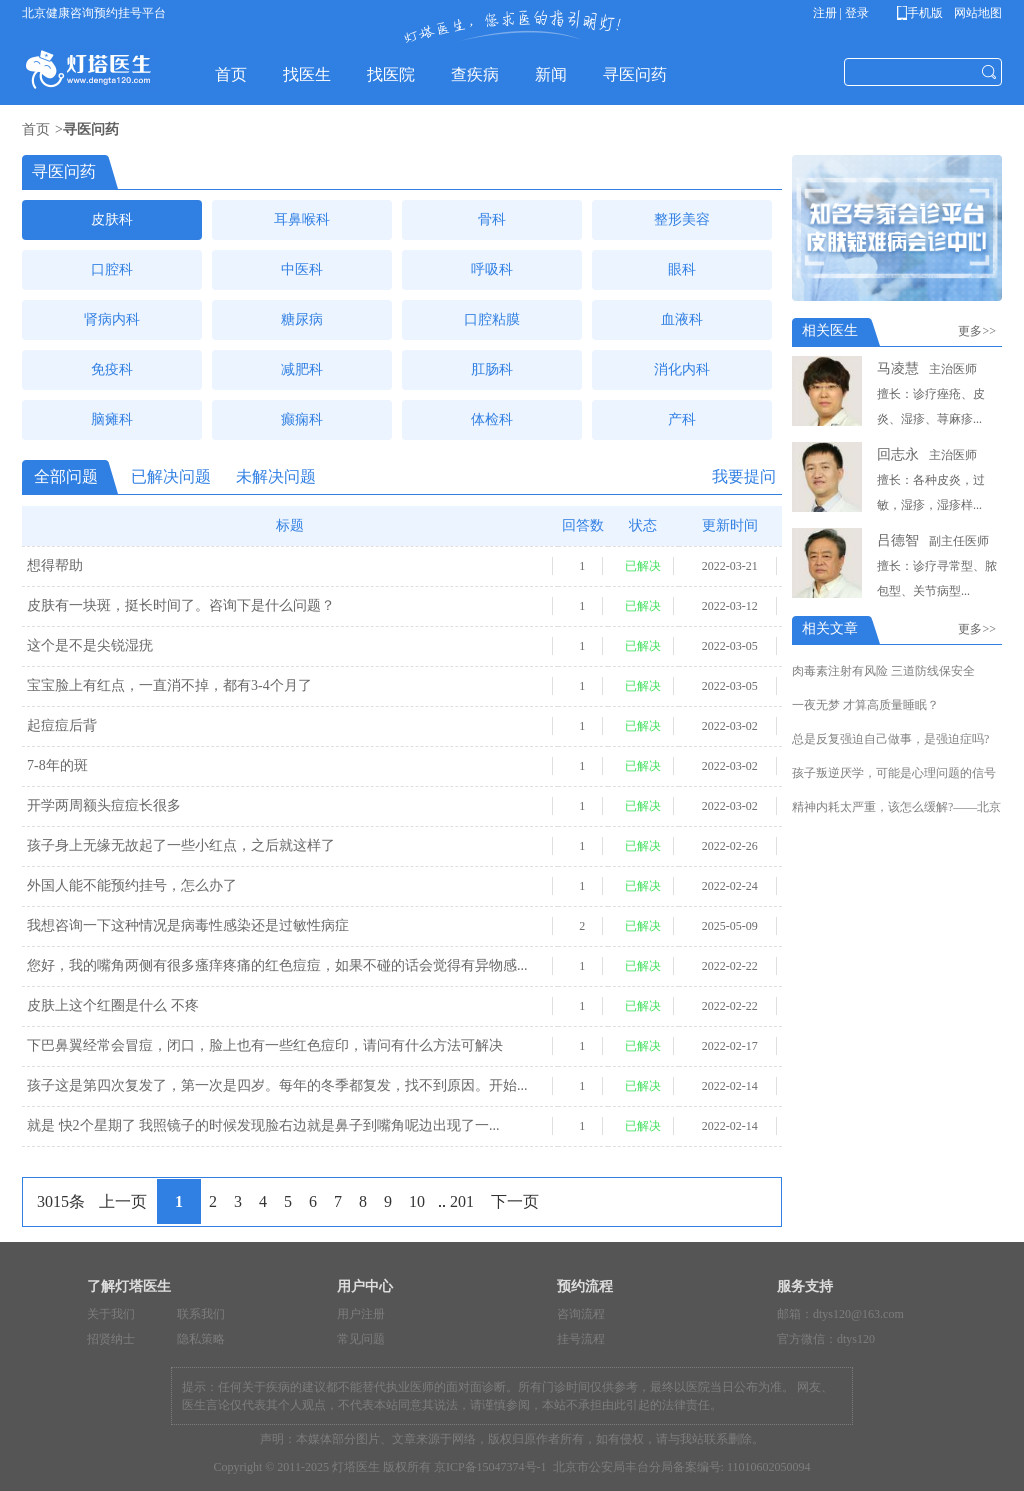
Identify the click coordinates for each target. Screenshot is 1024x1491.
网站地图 (976, 13)
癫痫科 (302, 419)
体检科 (492, 419)
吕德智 (898, 540)
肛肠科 (492, 369)
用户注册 (361, 1314)
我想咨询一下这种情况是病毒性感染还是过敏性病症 (188, 925)
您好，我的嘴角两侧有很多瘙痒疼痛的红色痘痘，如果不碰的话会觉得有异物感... (277, 965)
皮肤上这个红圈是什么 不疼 (113, 1005)
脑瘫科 (112, 419)
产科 (682, 419)
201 (462, 1201)
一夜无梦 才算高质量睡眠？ (865, 705)
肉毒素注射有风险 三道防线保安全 (883, 671)
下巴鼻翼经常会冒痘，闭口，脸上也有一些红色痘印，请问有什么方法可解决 (265, 1045)
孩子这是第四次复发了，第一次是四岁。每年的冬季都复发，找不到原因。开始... (277, 1085)
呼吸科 (492, 269)
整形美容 (682, 219)
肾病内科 (112, 319)
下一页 (515, 1201)
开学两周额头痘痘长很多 (104, 805)
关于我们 (111, 1314)
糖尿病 (302, 319)
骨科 (492, 219)
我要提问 (744, 476)
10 (417, 1201)
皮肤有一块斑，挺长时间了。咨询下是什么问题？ (181, 605)
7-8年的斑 (57, 765)
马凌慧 (898, 368)
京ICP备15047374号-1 (490, 1467)
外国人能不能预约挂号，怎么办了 (132, 885)
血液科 (682, 319)
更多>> (980, 331)
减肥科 (302, 369)
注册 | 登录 (841, 13)
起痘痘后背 (62, 725)
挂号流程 (581, 1339)
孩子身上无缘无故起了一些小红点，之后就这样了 (181, 845)
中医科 (302, 269)
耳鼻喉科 (302, 219)
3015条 (61, 1201)
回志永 (898, 454)
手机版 (923, 13)
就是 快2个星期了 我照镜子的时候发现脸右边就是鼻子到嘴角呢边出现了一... (263, 1125)
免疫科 (112, 369)
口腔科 (112, 269)
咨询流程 (581, 1314)
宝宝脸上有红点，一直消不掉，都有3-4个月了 (169, 685)
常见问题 (361, 1339)
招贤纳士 (111, 1339)
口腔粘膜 (492, 319)
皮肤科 (112, 219)
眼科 (682, 269)
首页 (36, 129)
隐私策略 (201, 1339)
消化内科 (682, 369)
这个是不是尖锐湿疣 (90, 645)
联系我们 (201, 1314)
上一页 (123, 1201)
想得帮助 (55, 565)
